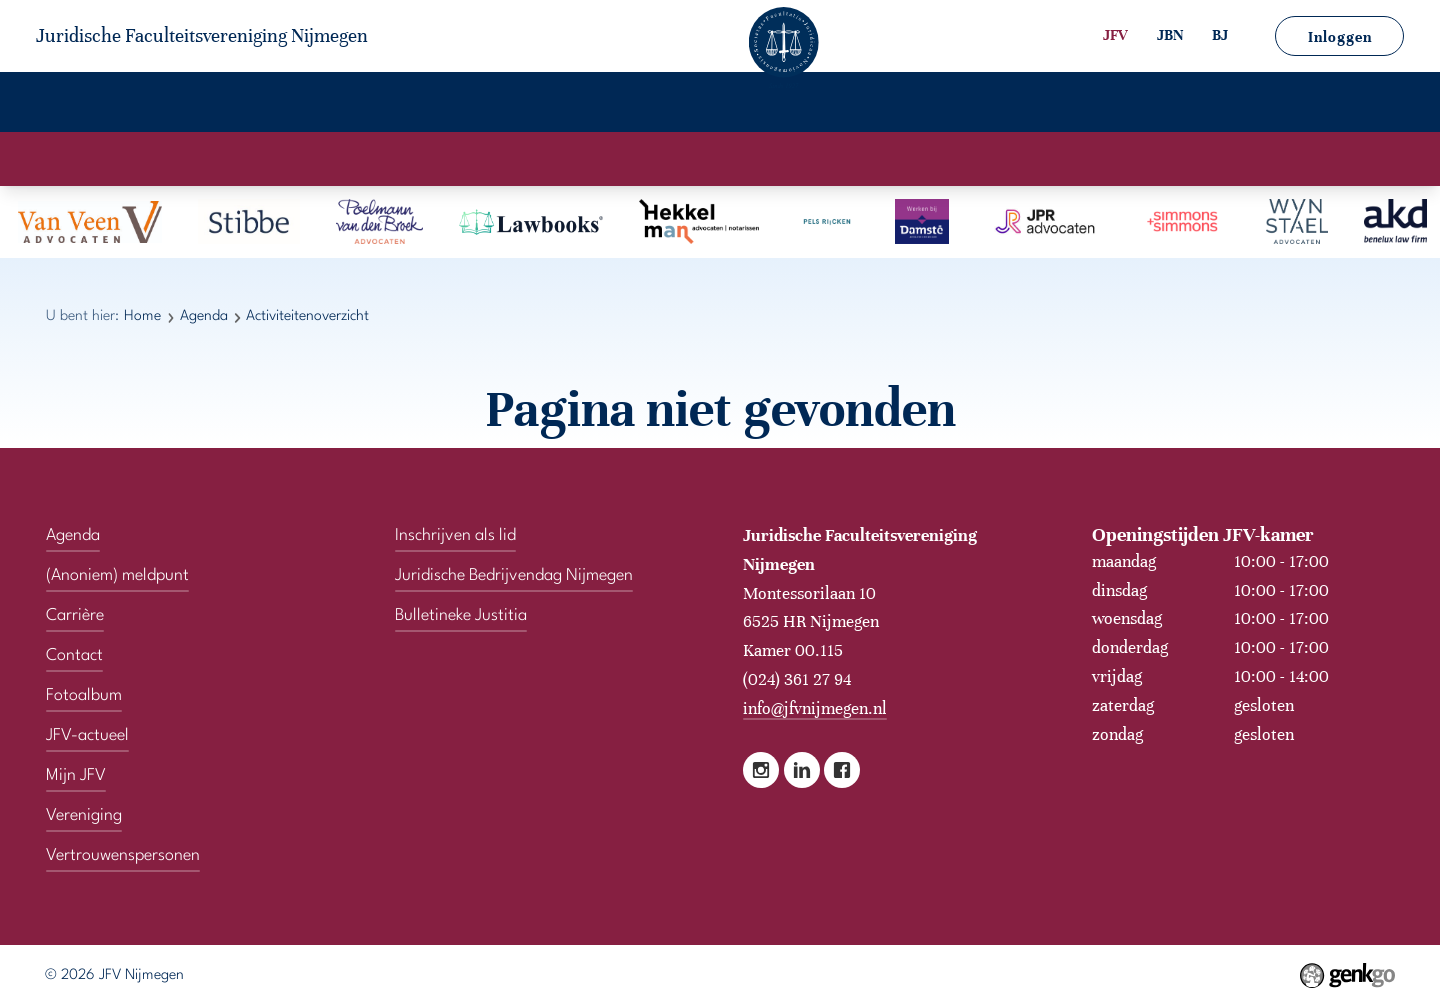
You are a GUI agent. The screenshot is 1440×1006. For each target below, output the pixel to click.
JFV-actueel (685, 105)
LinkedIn (802, 767)
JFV (1115, 35)
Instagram (761, 767)
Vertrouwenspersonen (1086, 105)
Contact (920, 105)
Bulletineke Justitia (461, 611)
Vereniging (201, 105)
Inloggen (1340, 37)
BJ (1220, 35)
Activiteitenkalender (627, 158)
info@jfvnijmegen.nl (815, 704)
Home (89, 105)
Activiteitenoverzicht (811, 158)
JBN (1170, 35)
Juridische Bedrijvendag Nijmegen (514, 571)
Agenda (321, 105)
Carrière (431, 105)
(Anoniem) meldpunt (1307, 105)
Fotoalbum (550, 105)
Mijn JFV (810, 105)
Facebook (842, 767)
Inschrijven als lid (455, 531)
